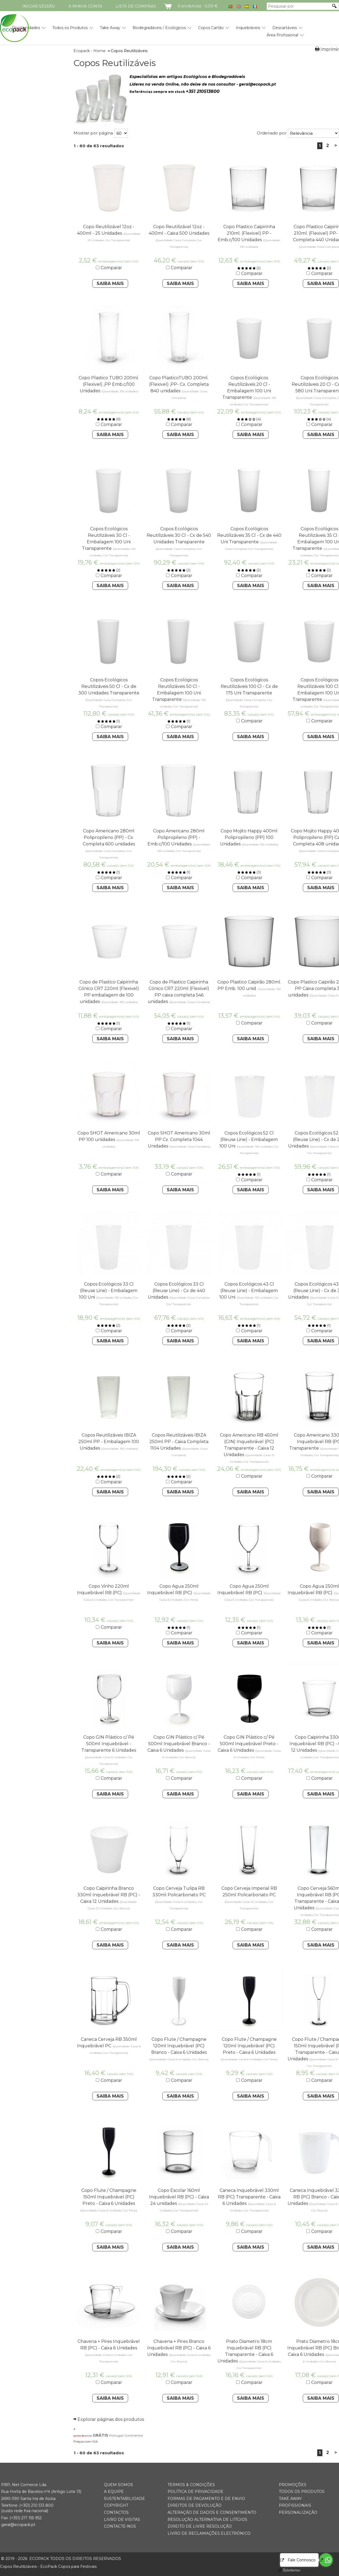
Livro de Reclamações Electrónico (209, 2533)
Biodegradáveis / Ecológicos (159, 27)
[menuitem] (70, 25)
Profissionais (295, 2505)
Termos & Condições (191, 2484)
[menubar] (152, 29)
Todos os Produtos (70, 27)
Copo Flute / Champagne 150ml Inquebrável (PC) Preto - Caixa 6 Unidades (108, 2197)
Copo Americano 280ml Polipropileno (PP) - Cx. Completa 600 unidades (109, 837)
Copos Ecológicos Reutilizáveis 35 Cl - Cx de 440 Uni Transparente (249, 535)
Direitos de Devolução (194, 2505)
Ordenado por (271, 133)
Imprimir (329, 49)
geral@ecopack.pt (18, 2524)
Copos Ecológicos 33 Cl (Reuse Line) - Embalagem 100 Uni (108, 1290)
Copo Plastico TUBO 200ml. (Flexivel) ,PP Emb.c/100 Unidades (109, 384)
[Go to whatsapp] (326, 2560)
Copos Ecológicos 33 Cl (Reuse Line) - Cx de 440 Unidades (176, 1290)
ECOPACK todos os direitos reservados (61, 2558)
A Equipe (114, 2491)
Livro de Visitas (122, 2519)
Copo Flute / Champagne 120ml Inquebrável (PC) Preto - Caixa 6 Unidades (249, 2046)
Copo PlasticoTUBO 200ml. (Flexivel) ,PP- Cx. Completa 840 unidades (179, 384)
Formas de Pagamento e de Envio (206, 2498)
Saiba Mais (110, 283)
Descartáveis (284, 27)
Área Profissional (282, 35)
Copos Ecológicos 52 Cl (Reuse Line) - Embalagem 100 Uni (248, 1139)
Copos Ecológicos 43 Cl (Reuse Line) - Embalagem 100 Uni (248, 1290)
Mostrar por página (93, 133)
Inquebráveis (248, 27)
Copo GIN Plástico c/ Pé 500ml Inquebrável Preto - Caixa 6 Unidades (248, 1744)
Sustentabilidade (124, 2498)
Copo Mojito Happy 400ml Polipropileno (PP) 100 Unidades (249, 837)
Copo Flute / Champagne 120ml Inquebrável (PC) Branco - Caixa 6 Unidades (179, 2046)
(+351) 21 (27, 2505)
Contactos (116, 2512)
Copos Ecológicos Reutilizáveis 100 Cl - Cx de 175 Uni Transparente (249, 686)
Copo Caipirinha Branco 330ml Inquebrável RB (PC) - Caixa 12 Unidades (108, 1895)
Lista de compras (136, 6)
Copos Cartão (211, 27)
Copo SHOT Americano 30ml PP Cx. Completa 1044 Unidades (179, 1139)
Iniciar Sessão (38, 6)
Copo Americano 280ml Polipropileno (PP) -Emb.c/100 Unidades (176, 837)
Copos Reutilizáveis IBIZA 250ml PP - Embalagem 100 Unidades (108, 1442)
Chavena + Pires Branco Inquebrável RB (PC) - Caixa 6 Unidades (179, 2348)
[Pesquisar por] (299, 6)
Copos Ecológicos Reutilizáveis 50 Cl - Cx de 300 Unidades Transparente (108, 686)
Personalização (298, 2512)
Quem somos (118, 2484)
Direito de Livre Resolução (200, 2526)
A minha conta (85, 6)
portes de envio (82, 2435)
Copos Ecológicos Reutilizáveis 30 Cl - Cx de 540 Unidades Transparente (179, 535)
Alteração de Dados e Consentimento (212, 2512)
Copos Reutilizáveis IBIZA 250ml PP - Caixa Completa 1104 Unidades (178, 1442)
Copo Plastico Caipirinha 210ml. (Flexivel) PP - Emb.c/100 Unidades (246, 233)
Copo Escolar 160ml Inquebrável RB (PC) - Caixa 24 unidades (179, 2197)
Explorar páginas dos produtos (111, 2419)
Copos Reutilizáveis (114, 63)
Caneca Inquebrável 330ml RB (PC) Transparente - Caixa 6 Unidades (249, 2197)
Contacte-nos (120, 2526)
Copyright (116, 2505)
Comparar (111, 267)
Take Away (110, 27)
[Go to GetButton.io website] (286, 2570)
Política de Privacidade (195, 2491)
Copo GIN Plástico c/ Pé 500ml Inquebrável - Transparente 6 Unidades (108, 1744)
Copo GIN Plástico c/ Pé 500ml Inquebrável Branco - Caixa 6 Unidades (178, 1744)
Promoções (292, 2484)
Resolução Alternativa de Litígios (207, 2519)
